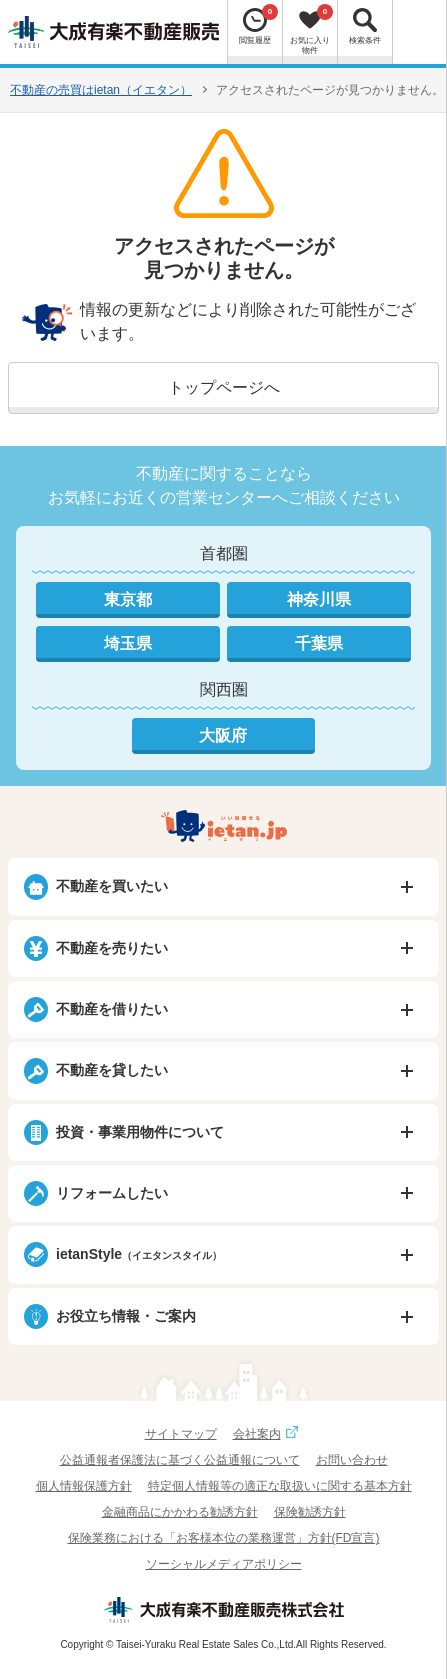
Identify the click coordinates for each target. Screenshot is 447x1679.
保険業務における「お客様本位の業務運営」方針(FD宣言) (224, 1538)
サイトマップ (181, 1434)
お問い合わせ (352, 1460)
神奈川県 (319, 599)
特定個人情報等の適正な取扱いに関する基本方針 (280, 1486)
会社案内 (268, 1434)
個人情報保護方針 (84, 1486)
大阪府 (223, 735)
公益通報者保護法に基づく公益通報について (180, 1460)
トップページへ (224, 387)
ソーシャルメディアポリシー (224, 1564)
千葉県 (319, 643)
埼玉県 (128, 643)
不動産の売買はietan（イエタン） (101, 90)
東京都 (128, 599)
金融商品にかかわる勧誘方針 (180, 1512)
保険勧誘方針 (310, 1512)
